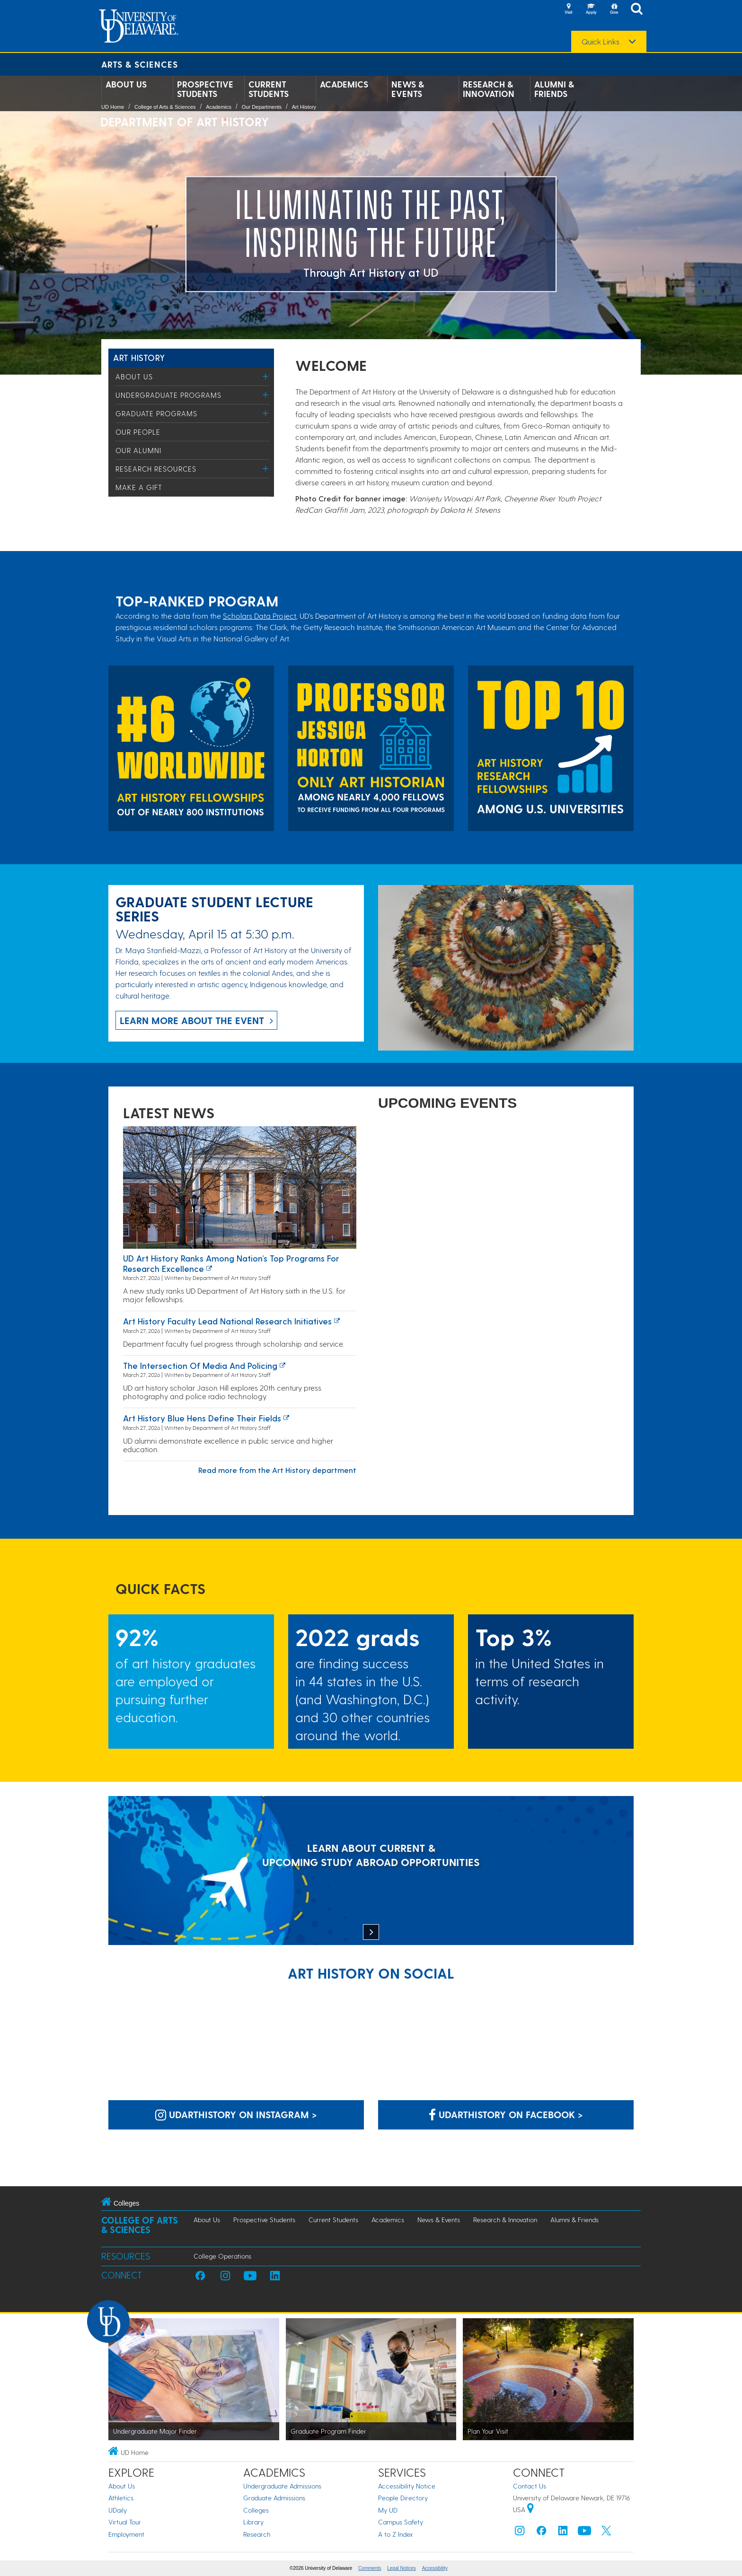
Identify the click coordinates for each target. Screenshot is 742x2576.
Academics (344, 84)
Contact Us (529, 2486)
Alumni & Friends (554, 88)
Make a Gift (138, 487)
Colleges (256, 2510)
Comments (369, 2568)
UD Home (112, 107)
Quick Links (600, 41)
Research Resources (155, 468)
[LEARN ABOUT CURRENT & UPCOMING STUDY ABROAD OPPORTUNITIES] (371, 1871)
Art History (304, 107)
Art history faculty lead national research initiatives (227, 1321)
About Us (126, 84)
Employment (126, 2534)
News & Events (407, 88)
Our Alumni (138, 450)
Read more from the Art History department (277, 1469)
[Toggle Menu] (265, 376)
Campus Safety (400, 2522)
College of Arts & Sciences (165, 107)
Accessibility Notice (406, 2486)
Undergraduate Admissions (282, 2486)
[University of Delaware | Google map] (530, 2510)
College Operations (222, 2256)
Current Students (268, 88)
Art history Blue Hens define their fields (202, 1418)
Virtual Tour (124, 2522)
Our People (137, 432)
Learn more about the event (192, 1020)
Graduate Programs (156, 413)
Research (256, 2534)
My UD (388, 2510)
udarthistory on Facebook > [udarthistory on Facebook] (506, 2114)
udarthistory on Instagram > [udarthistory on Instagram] (236, 2114)
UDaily (117, 2510)
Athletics (120, 2498)
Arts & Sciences (139, 64)
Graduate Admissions (274, 2498)
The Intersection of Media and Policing (200, 1365)
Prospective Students (205, 88)
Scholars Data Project (259, 615)
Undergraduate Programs (168, 395)
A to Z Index (395, 2534)
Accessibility (435, 2568)
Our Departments (262, 107)
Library (253, 2522)
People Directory (403, 2498)
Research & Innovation (488, 88)
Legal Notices (401, 2568)
